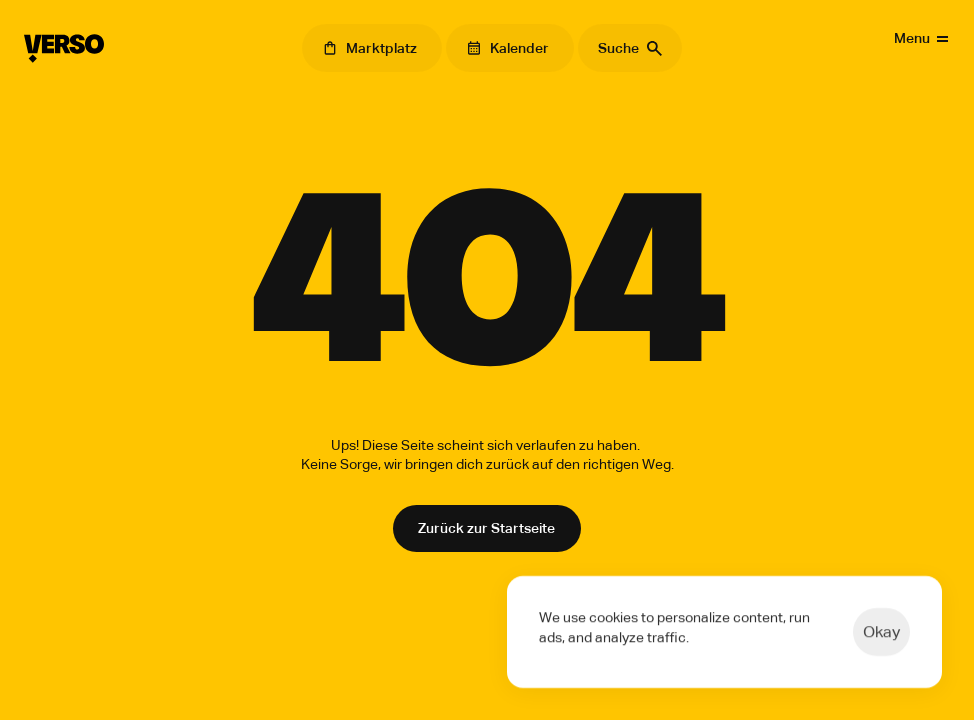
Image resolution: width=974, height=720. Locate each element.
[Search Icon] (630, 48)
